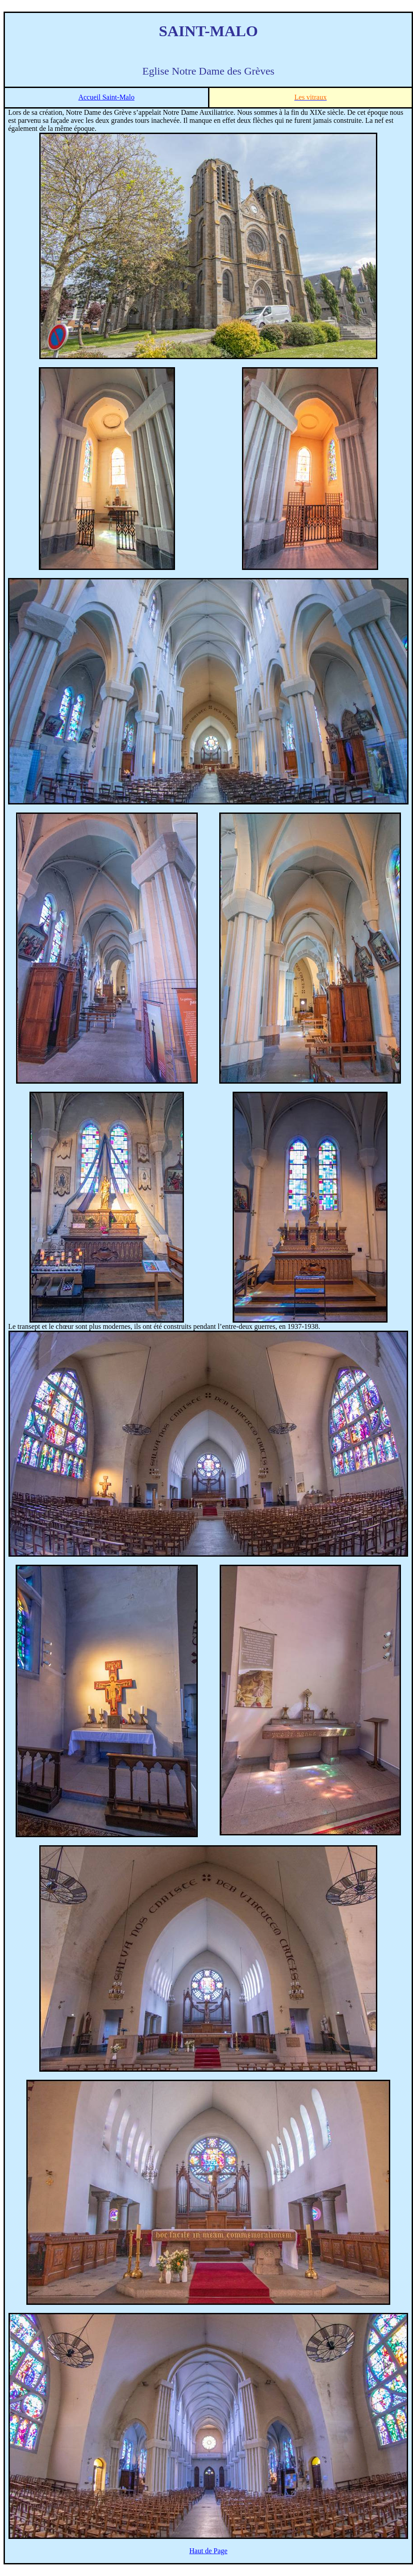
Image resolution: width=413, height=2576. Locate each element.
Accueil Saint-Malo (106, 97)
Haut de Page (208, 2551)
